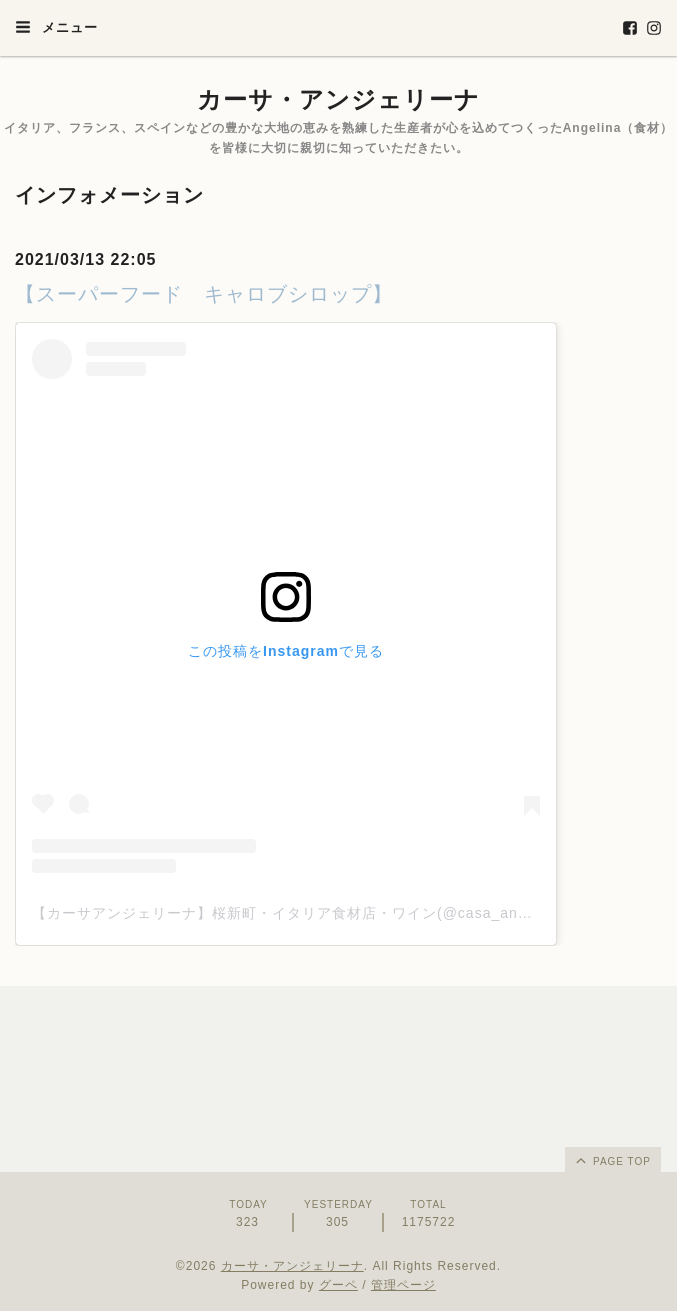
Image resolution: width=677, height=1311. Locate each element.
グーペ (338, 1285)
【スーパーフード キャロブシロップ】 (204, 294)
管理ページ (403, 1285)
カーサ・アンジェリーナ (338, 99)
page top (612, 1160)
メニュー (56, 27)
